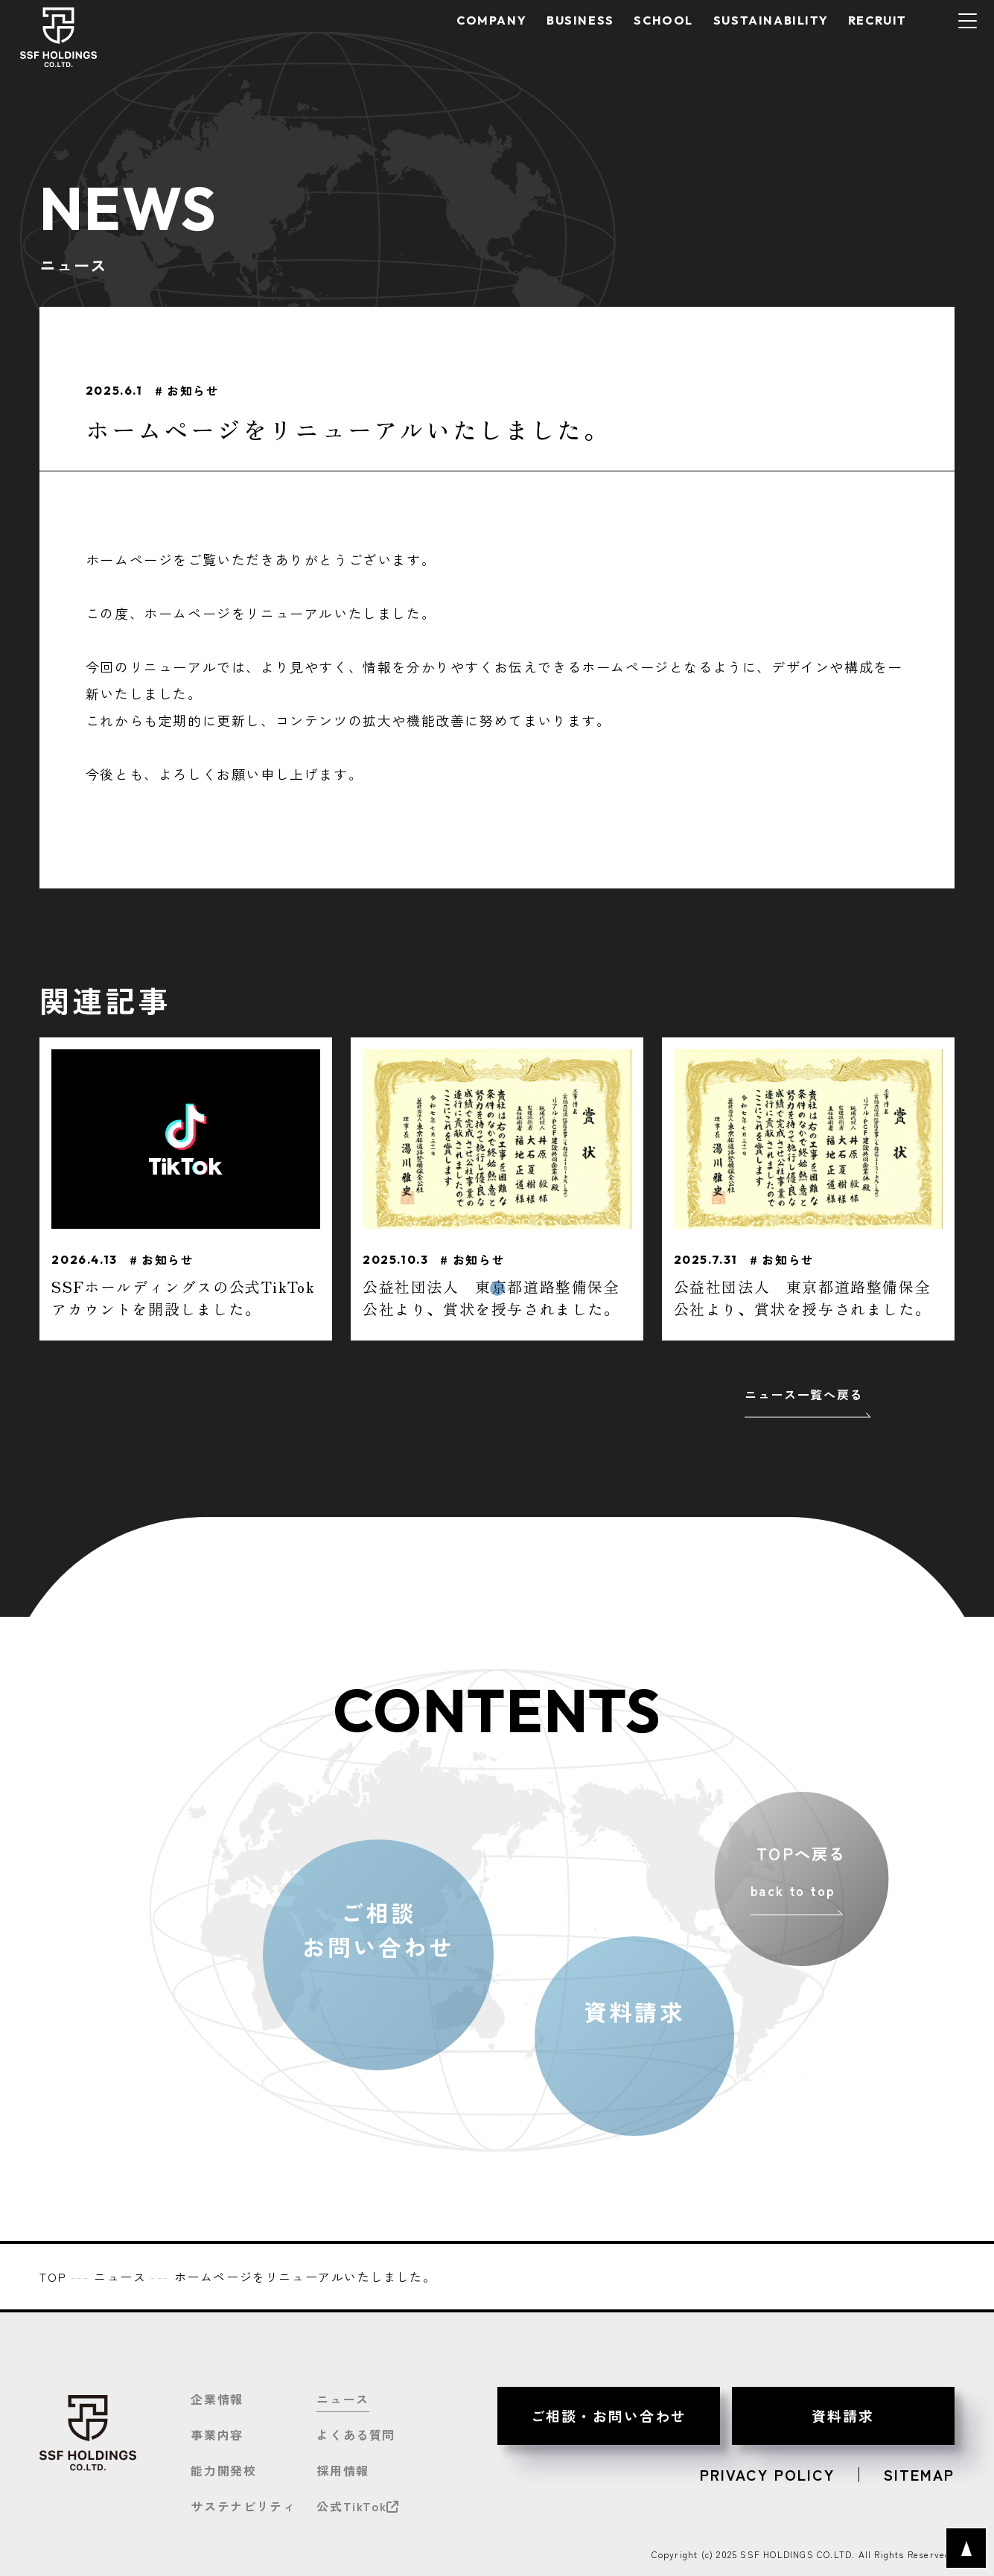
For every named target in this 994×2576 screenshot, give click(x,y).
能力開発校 (223, 2470)
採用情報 (342, 2470)
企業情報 (217, 2399)
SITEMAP (919, 2474)
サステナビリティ (243, 2506)
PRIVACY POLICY (767, 2474)
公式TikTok (357, 2506)
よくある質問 (355, 2434)
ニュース (342, 2399)
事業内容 (217, 2434)
